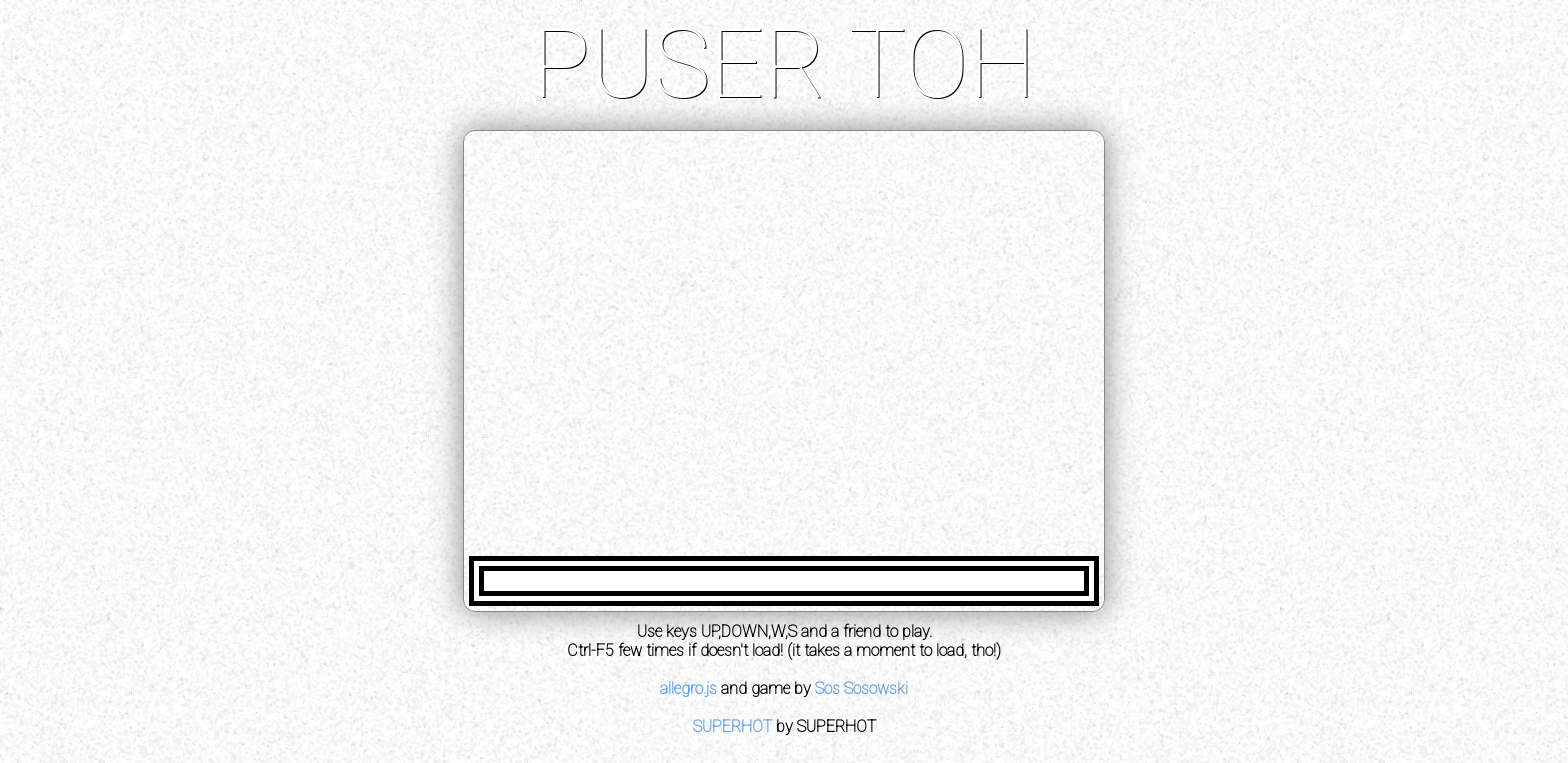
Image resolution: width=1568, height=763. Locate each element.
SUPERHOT (732, 726)
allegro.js (688, 688)
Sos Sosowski (861, 688)
